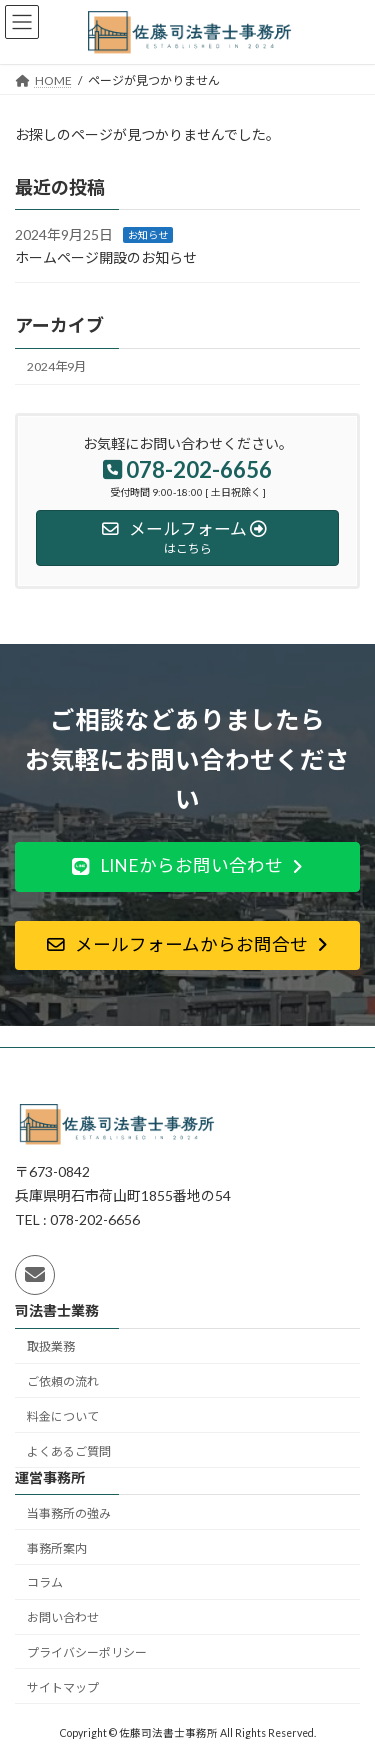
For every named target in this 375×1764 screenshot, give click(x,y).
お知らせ (148, 235)
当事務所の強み (69, 1513)
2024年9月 (56, 366)
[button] (187, 867)
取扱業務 (51, 1346)
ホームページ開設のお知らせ (106, 257)
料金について (63, 1416)
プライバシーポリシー (87, 1652)
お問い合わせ (63, 1617)
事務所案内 (57, 1548)
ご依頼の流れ (63, 1381)
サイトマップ (63, 1687)
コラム (45, 1583)
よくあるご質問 (69, 1451)
